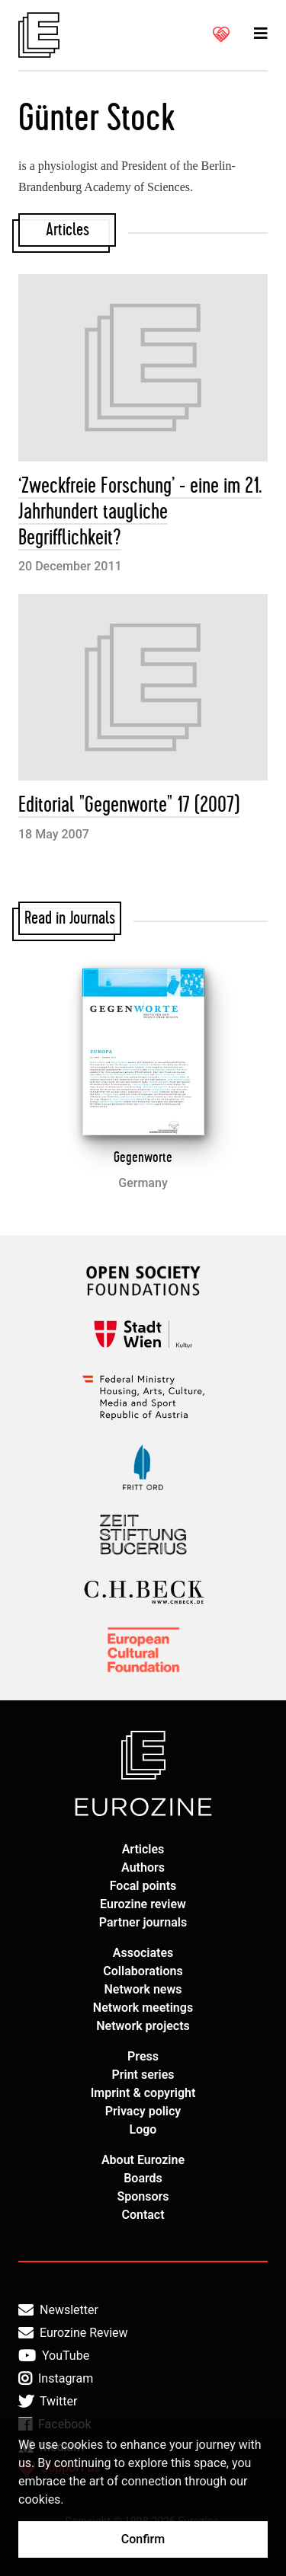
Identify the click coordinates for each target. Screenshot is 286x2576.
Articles (143, 1849)
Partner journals (143, 1922)
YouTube (53, 2356)
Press (143, 2056)
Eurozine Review (73, 2333)
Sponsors (143, 2196)
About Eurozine (143, 2160)
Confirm (143, 2539)
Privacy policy (143, 2111)
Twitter (47, 2401)
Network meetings (143, 2007)
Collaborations (142, 1971)
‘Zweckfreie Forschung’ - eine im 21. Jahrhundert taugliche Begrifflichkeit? (140, 512)
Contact (142, 2214)
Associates (143, 1953)
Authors (143, 1867)
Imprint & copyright (143, 2093)
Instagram (55, 2378)
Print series (142, 2074)
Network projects (143, 2026)
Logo (143, 2129)
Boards (143, 2178)
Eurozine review (143, 1904)
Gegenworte (143, 1157)
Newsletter (58, 2310)
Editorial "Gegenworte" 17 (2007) (128, 805)
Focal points (143, 1886)
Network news (143, 1989)
